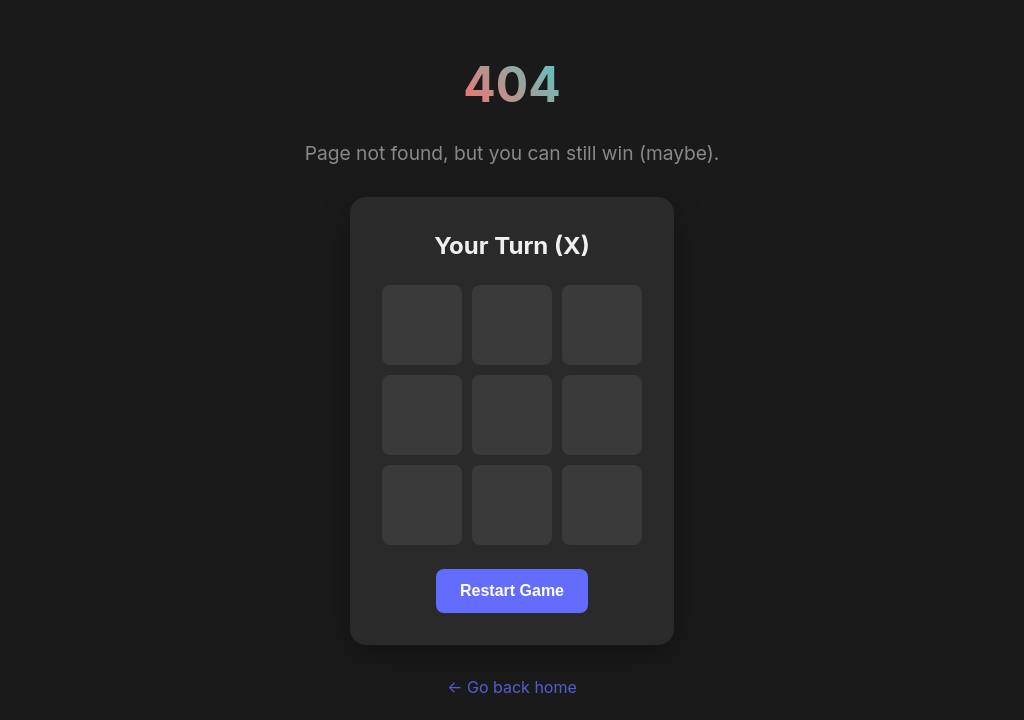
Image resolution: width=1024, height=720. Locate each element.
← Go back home (512, 687)
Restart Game (512, 590)
